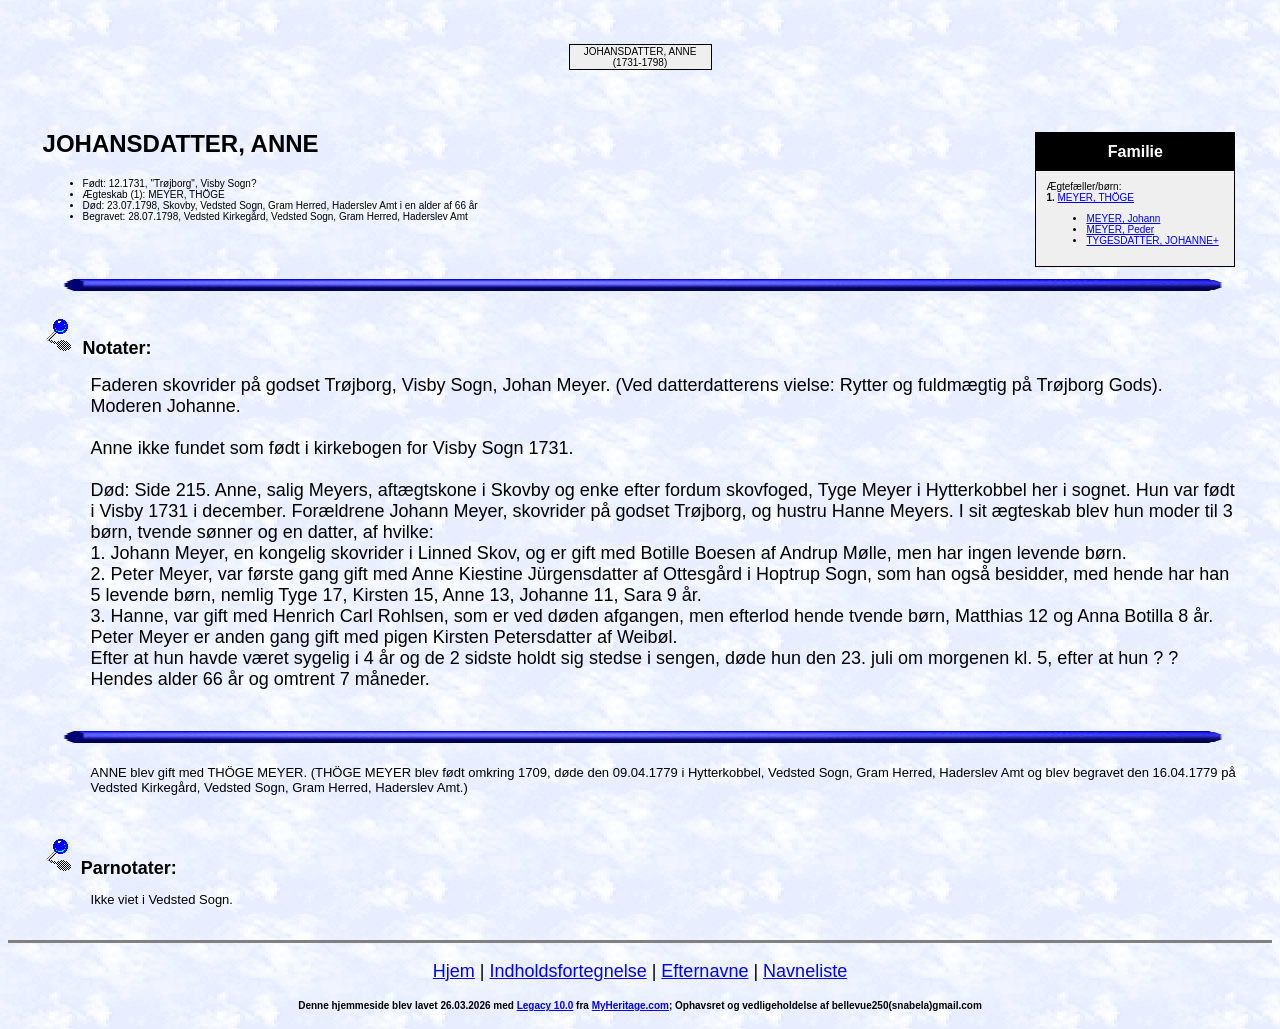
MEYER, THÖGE (1096, 197)
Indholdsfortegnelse (568, 971)
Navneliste (805, 971)
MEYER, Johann (1123, 218)
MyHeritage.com (630, 1005)
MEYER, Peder (1120, 229)
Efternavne (704, 971)
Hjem (454, 971)
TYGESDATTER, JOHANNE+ (1152, 240)
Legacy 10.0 (545, 1005)
